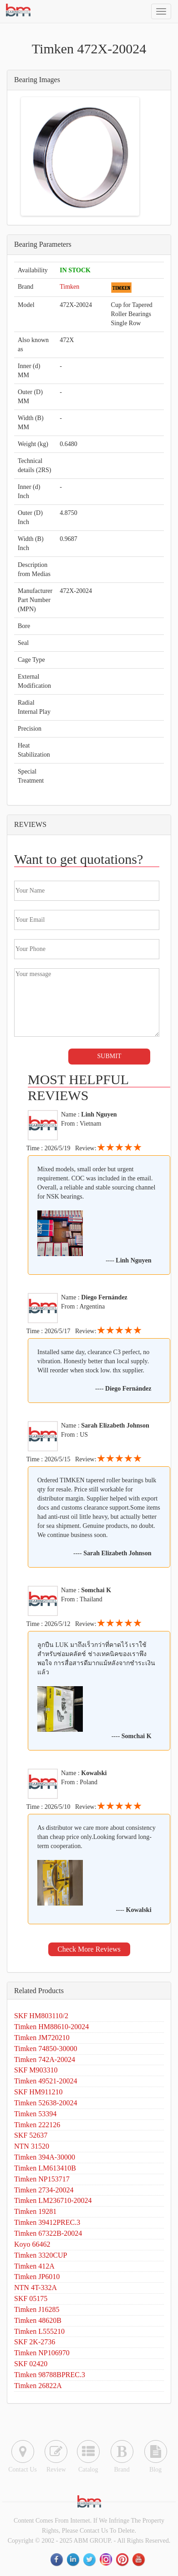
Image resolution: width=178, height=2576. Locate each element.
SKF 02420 (30, 2364)
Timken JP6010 (37, 2276)
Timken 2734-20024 (44, 2190)
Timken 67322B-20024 (48, 2233)
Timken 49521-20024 (45, 2081)
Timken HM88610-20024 (51, 2027)
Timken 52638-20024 (45, 2103)
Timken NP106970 (42, 2353)
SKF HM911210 (38, 2092)
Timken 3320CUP (40, 2255)
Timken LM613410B (45, 2168)
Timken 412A (34, 2266)
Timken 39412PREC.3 (47, 2222)
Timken (69, 286)
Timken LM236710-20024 (53, 2200)
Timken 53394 (35, 2114)
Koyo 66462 (32, 2244)
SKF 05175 (30, 2298)
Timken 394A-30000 (44, 2157)
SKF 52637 (30, 2135)
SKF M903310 (36, 2070)
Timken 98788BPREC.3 (49, 2375)
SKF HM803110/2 (41, 2016)
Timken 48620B (37, 2320)
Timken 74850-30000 (45, 2048)
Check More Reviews (89, 1949)
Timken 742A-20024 (44, 2059)
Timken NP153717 (42, 2179)
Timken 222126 (37, 2125)
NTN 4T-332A (35, 2287)
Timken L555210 (39, 2331)
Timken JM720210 (42, 2037)
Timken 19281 (35, 2211)
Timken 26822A (38, 2385)
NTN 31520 (31, 2146)
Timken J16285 (36, 2309)
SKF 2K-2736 (34, 2342)
